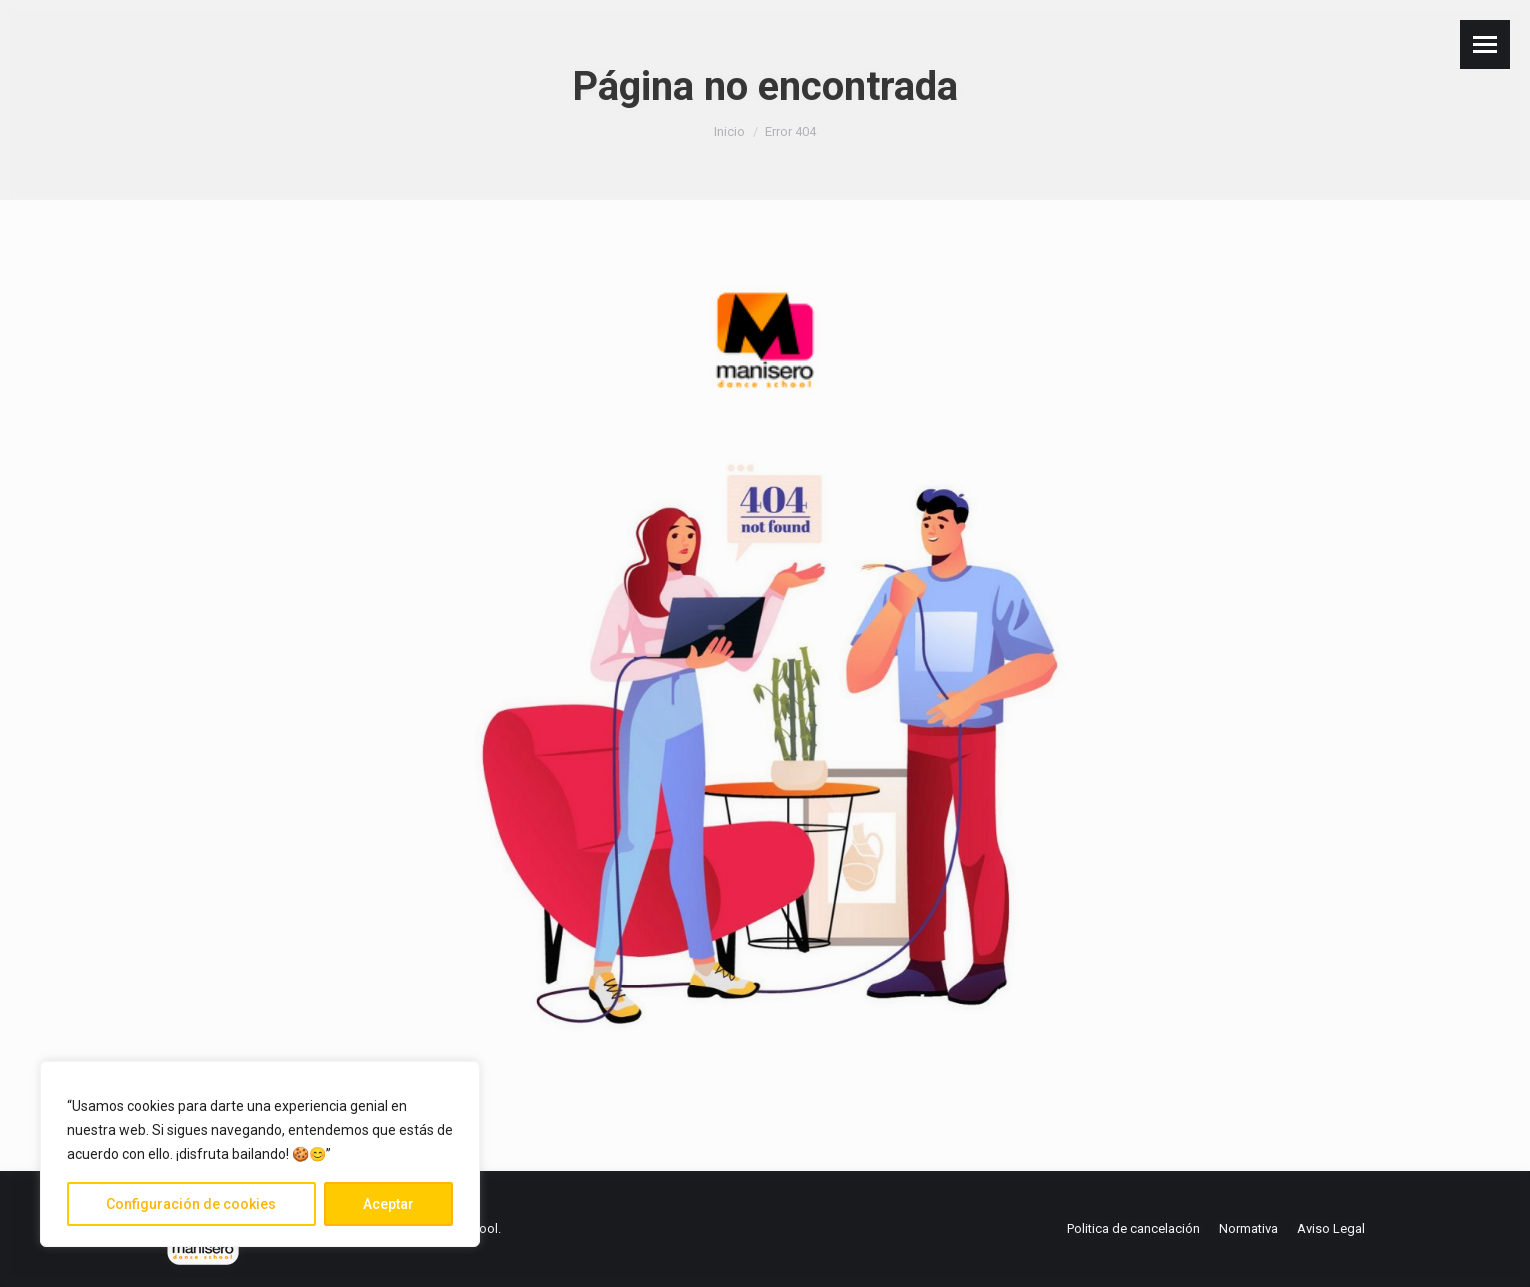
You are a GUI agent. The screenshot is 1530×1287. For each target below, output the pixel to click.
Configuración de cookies (191, 1204)
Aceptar (388, 1204)
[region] (260, 1154)
